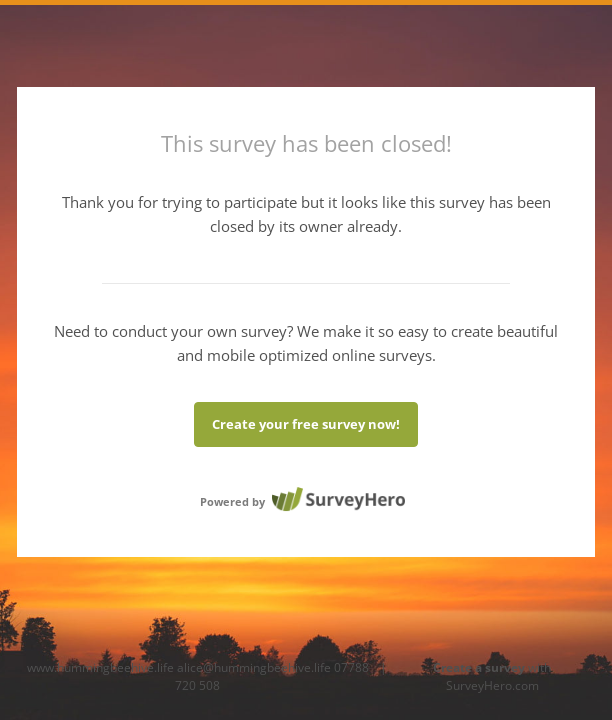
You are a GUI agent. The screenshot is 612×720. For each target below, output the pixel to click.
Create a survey (479, 667)
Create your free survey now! (306, 424)
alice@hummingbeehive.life (254, 667)
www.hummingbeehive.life (100, 667)
